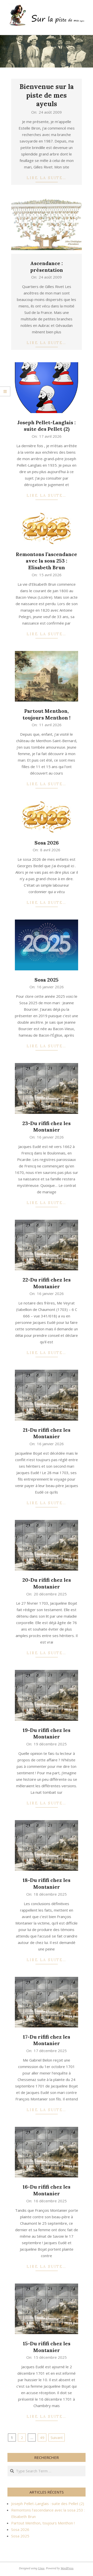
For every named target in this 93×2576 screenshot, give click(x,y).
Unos (41, 2568)
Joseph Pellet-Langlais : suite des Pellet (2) (46, 425)
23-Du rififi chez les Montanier (46, 1126)
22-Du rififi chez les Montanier (47, 1283)
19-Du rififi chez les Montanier (46, 1733)
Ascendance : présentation (46, 266)
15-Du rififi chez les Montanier (46, 2346)
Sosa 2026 (46, 843)
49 (42, 2437)
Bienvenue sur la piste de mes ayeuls (47, 95)
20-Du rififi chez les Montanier (46, 1583)
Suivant (57, 2437)
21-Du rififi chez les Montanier (46, 1433)
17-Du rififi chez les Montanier (46, 2040)
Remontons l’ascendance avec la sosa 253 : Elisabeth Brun (46, 561)
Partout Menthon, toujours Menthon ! (46, 714)
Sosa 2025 (46, 980)
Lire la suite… (46, 177)
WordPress (67, 2568)
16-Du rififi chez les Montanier (46, 2190)
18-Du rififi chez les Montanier (46, 1883)
